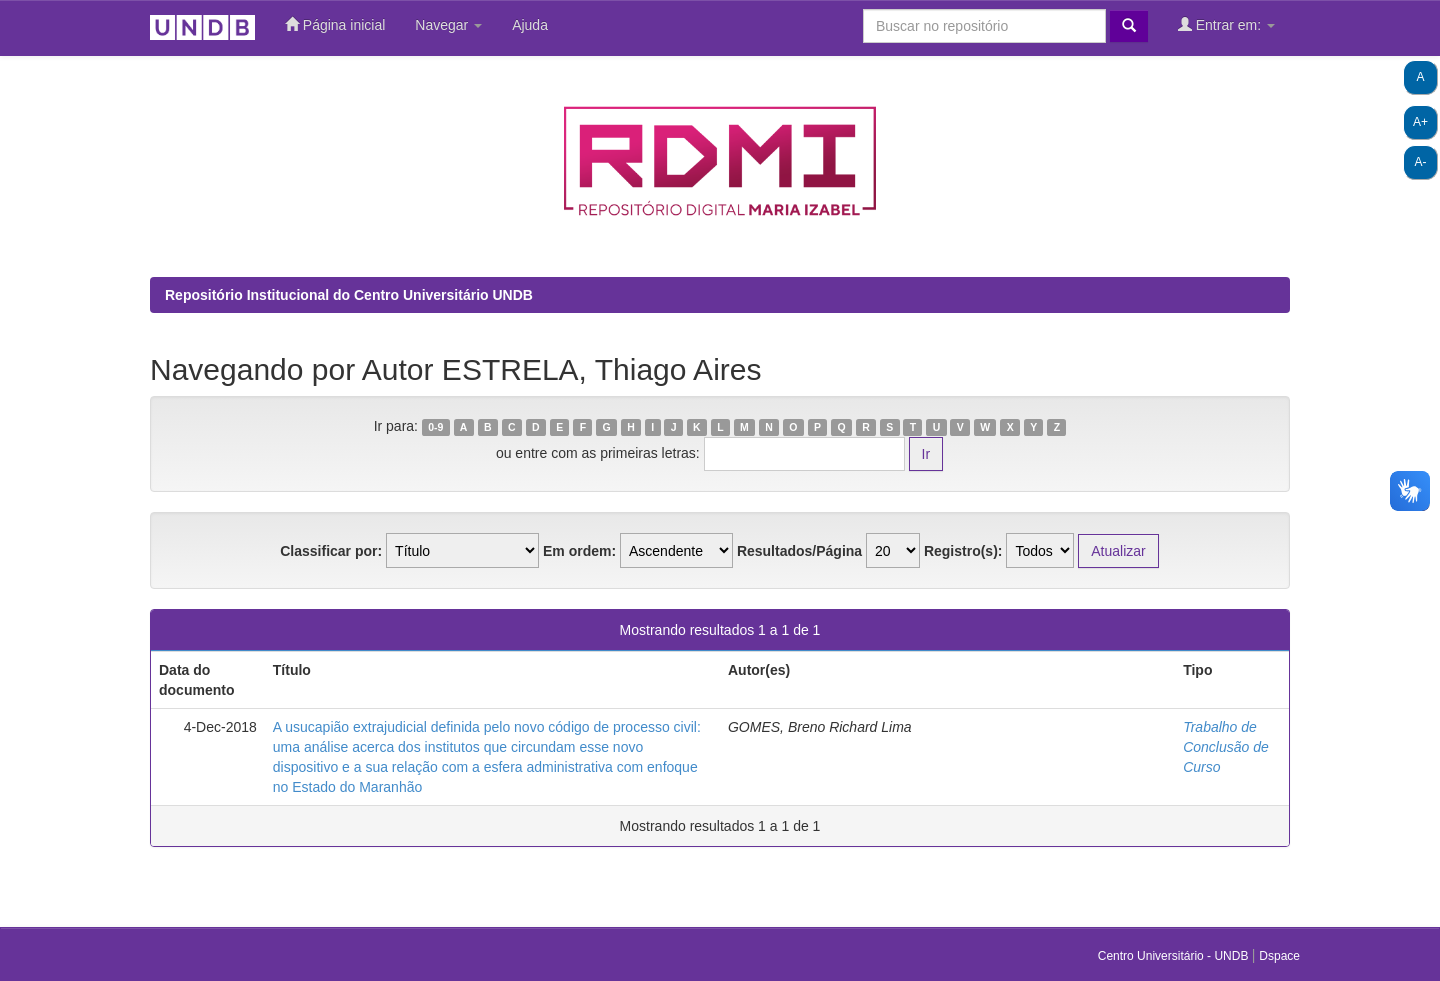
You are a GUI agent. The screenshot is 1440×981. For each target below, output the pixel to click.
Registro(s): (963, 551)
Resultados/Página (799, 551)
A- (1421, 162)
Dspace (1279, 956)
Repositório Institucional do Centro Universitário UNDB (349, 295)
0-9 (435, 427)
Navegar (448, 25)
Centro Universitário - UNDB (1175, 956)
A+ (1420, 122)
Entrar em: (1226, 24)
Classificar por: (331, 551)
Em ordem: (579, 551)
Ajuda (530, 25)
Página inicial (335, 24)
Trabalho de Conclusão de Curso (1226, 747)
